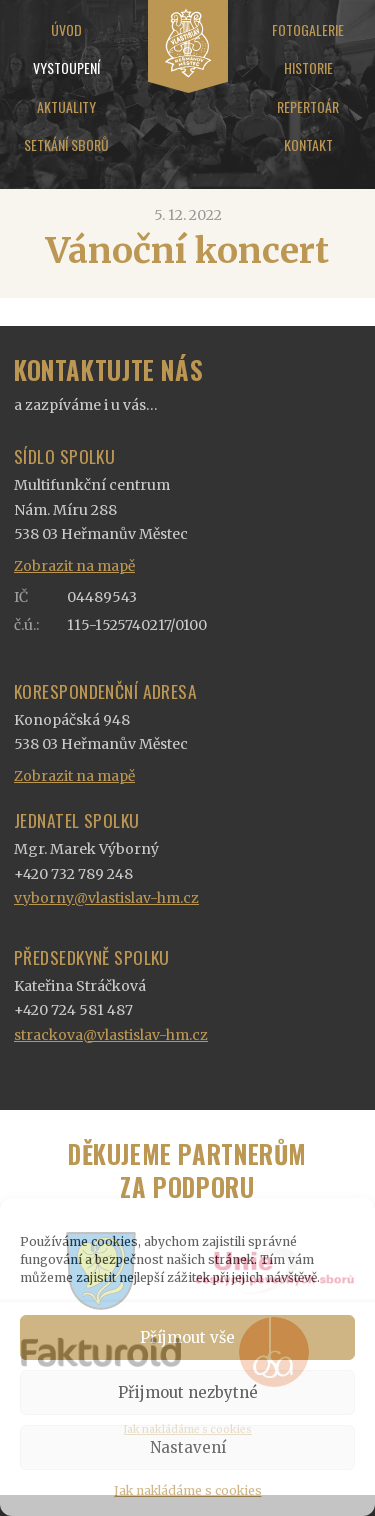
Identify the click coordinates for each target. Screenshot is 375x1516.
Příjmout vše (187, 1337)
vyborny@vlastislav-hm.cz (106, 898)
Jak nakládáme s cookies (188, 1490)
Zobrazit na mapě (74, 566)
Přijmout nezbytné (188, 1392)
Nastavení (188, 1447)
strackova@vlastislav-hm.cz (111, 1035)
